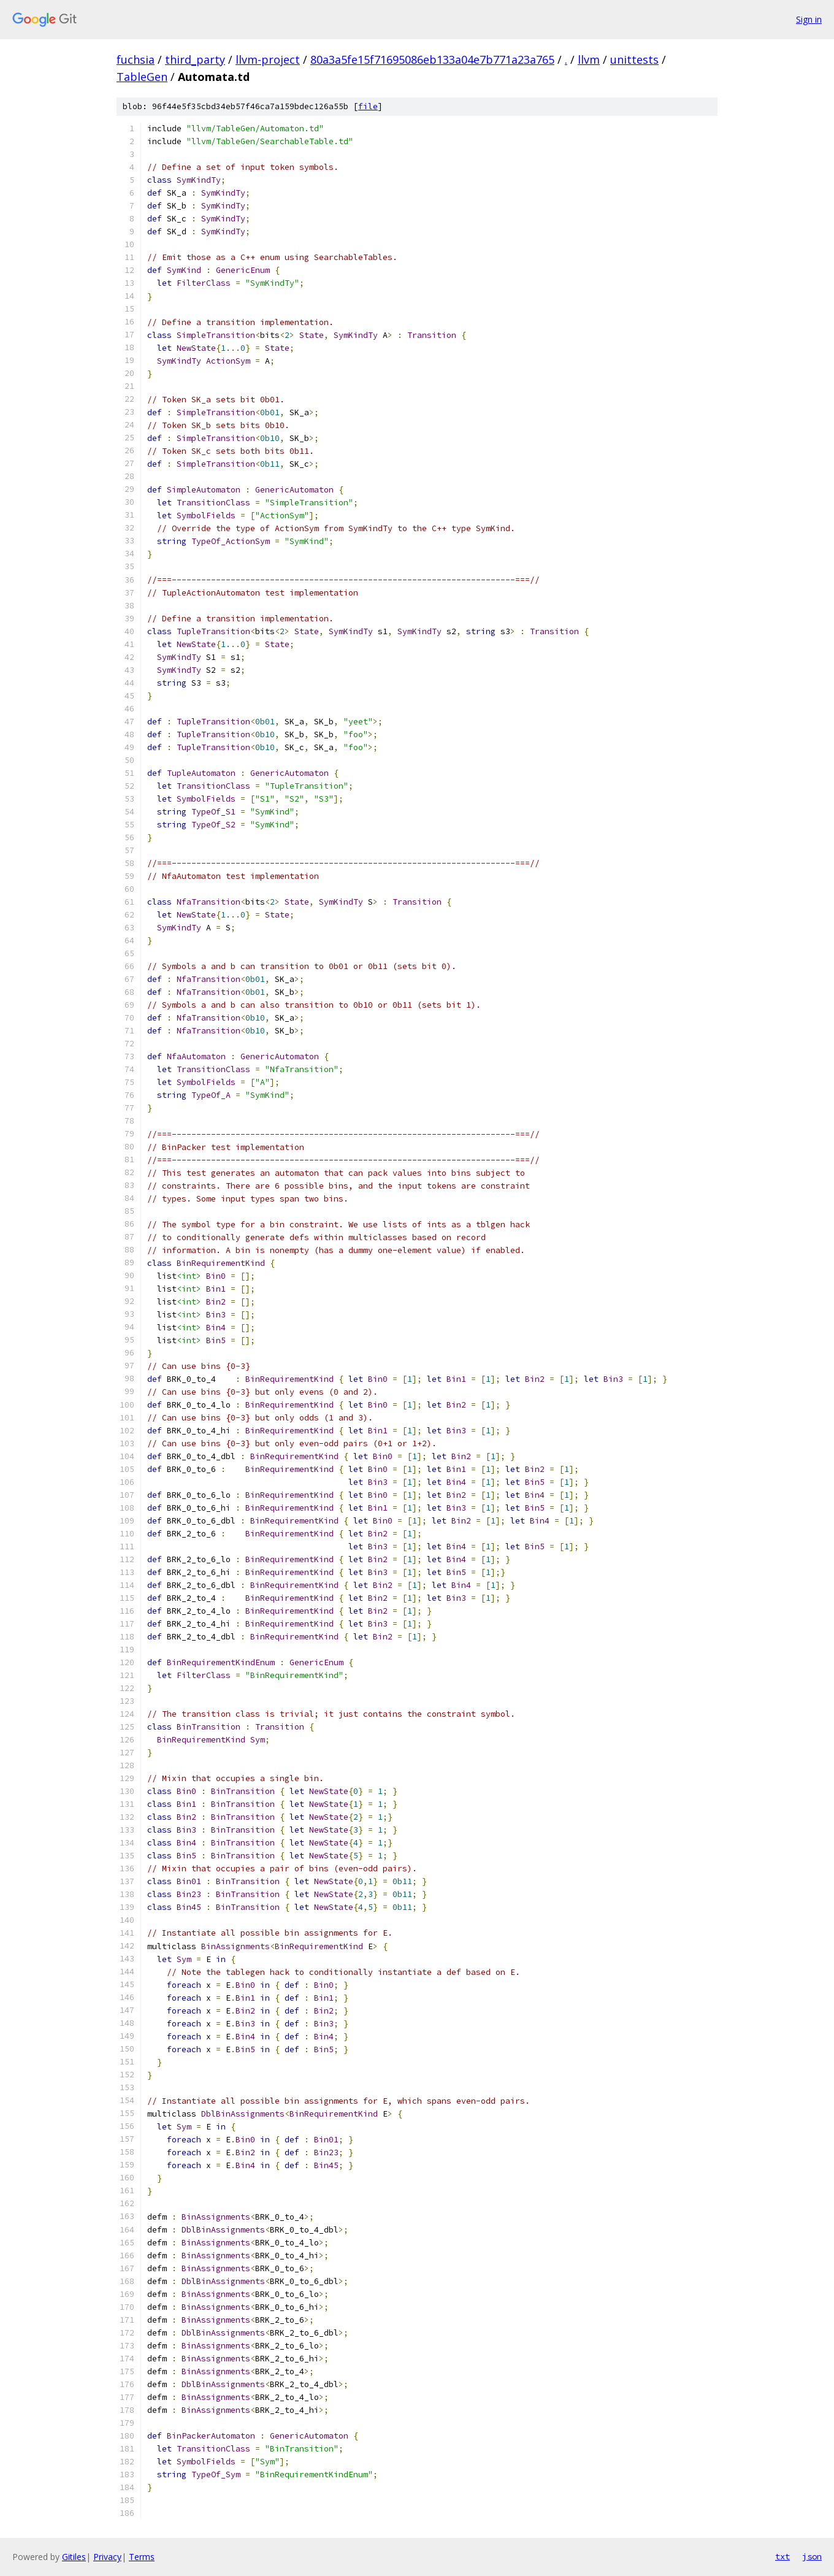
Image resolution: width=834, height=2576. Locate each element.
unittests (634, 59)
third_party (195, 59)
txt (782, 2556)
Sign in (809, 19)
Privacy (107, 2557)
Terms (142, 2557)
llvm (589, 59)
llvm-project (267, 59)
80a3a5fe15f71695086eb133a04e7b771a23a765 (432, 59)
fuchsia (136, 59)
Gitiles (74, 2557)
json (812, 2556)
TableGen (142, 76)
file (368, 106)
